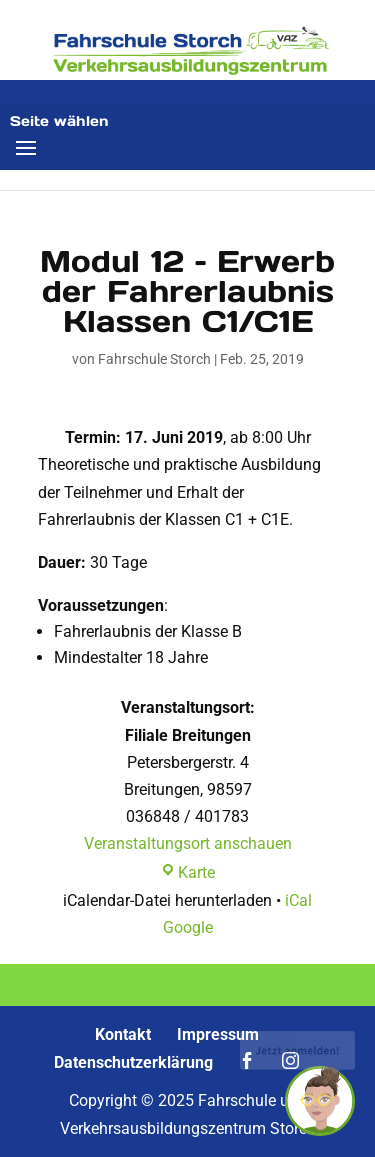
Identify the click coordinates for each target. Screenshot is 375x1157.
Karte (187, 872)
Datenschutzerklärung (133, 1062)
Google (188, 927)
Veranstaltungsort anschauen (188, 843)
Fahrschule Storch (154, 359)
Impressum (218, 1034)
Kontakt (123, 1034)
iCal (298, 900)
